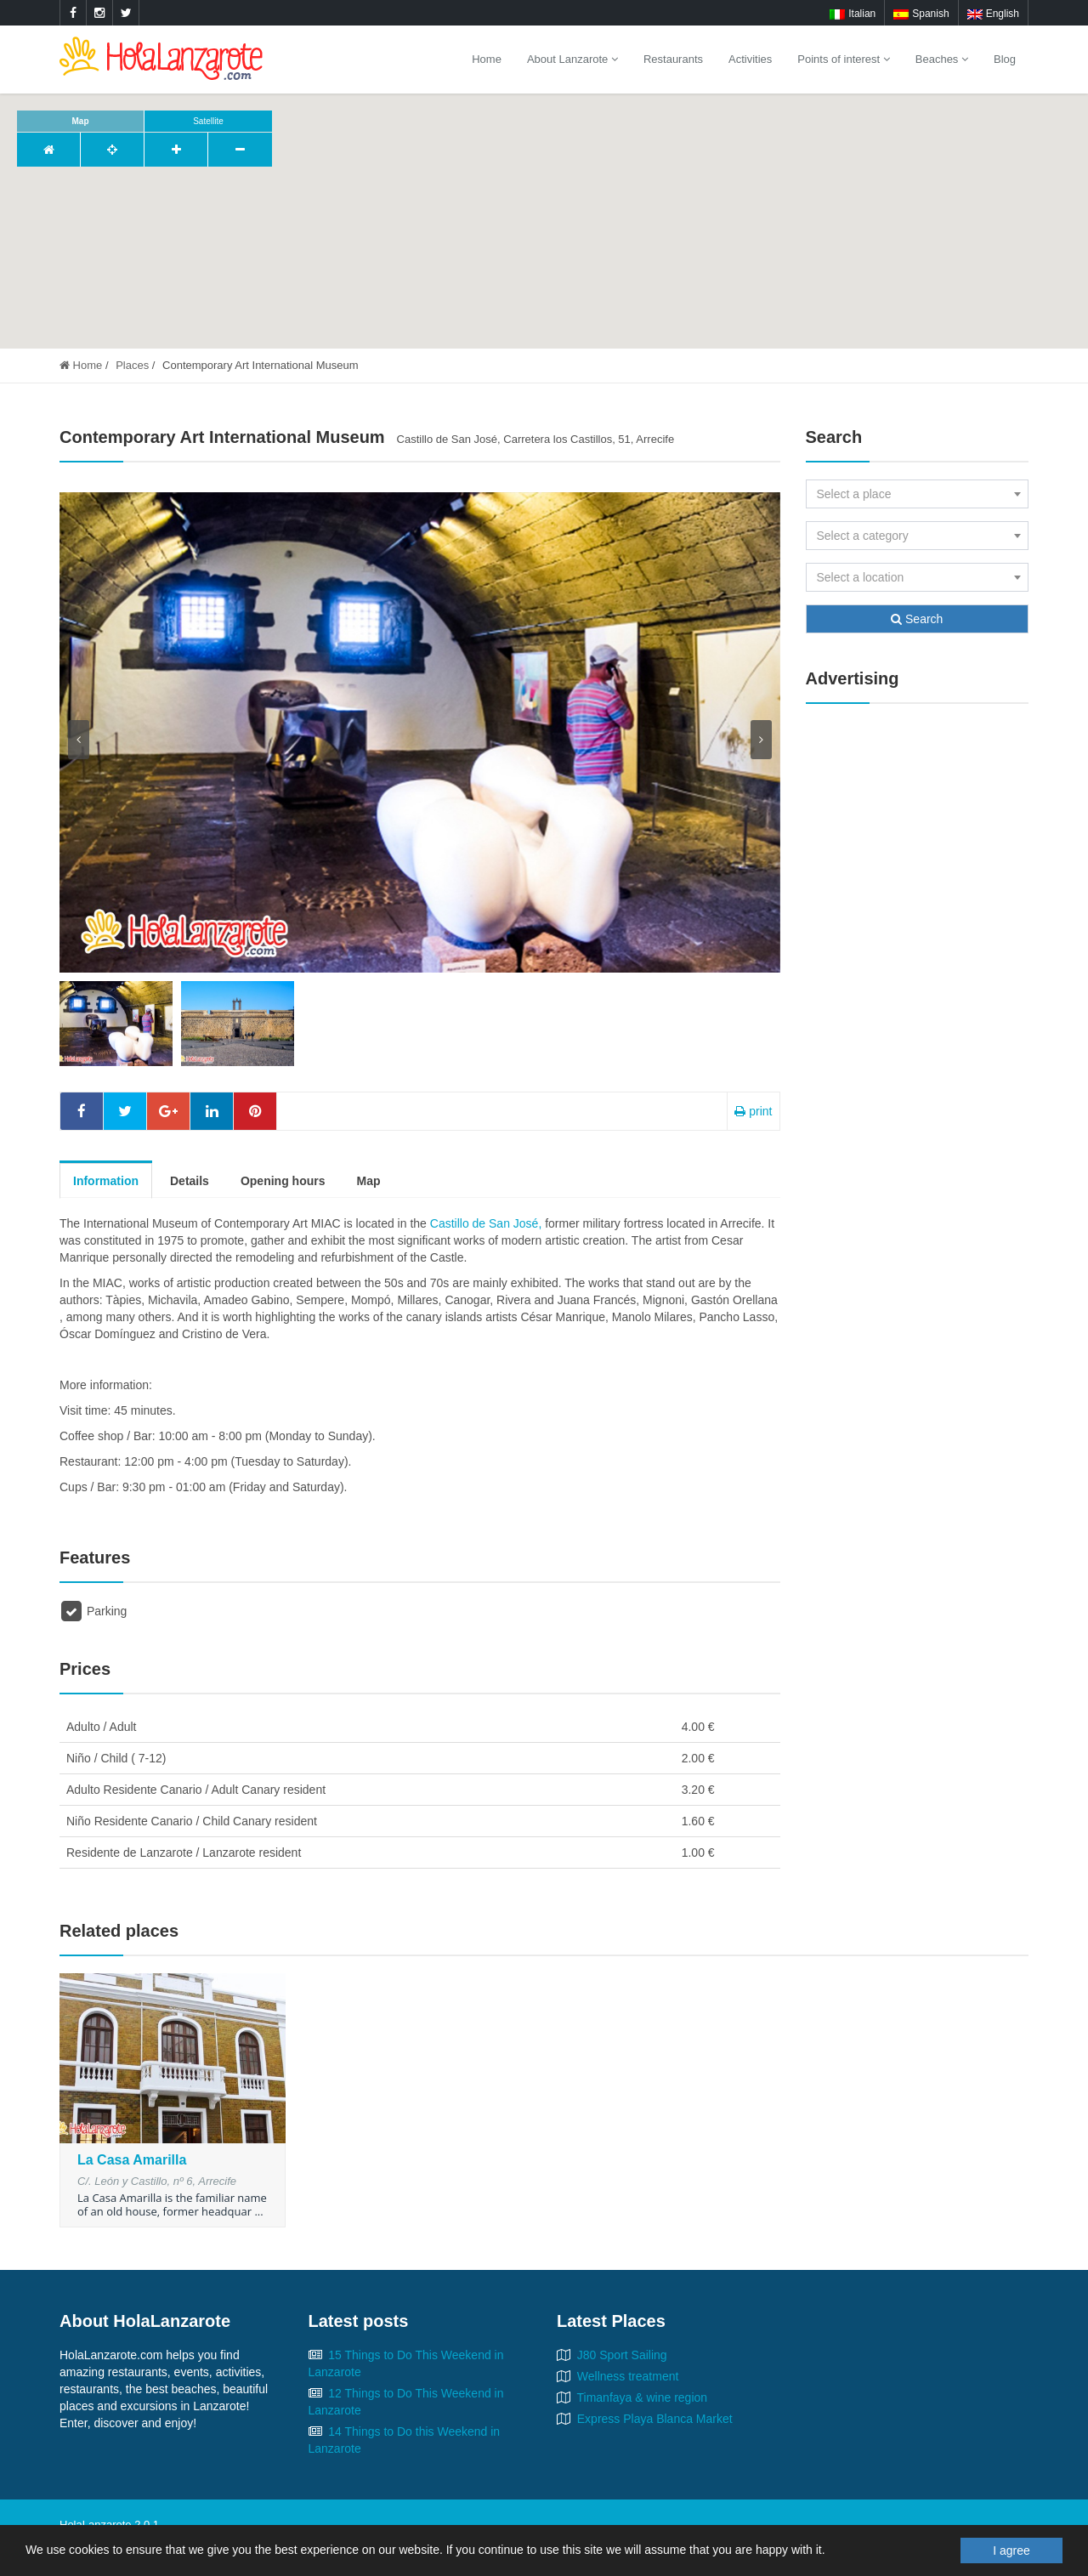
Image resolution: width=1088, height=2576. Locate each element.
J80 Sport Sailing (622, 2355)
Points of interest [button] (843, 59)
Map (368, 1181)
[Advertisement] (917, 976)
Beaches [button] (941, 59)
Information (106, 1181)
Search (917, 619)
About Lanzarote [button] (572, 59)
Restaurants (673, 59)
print (753, 1111)
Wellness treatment (628, 2376)
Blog (1005, 59)
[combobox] (917, 493)
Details (189, 1181)
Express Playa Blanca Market (655, 2419)
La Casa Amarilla (131, 2160)
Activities (750, 59)
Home (487, 59)
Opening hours (283, 1181)
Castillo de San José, (487, 1223)
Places (132, 365)
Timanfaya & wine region (642, 2397)
